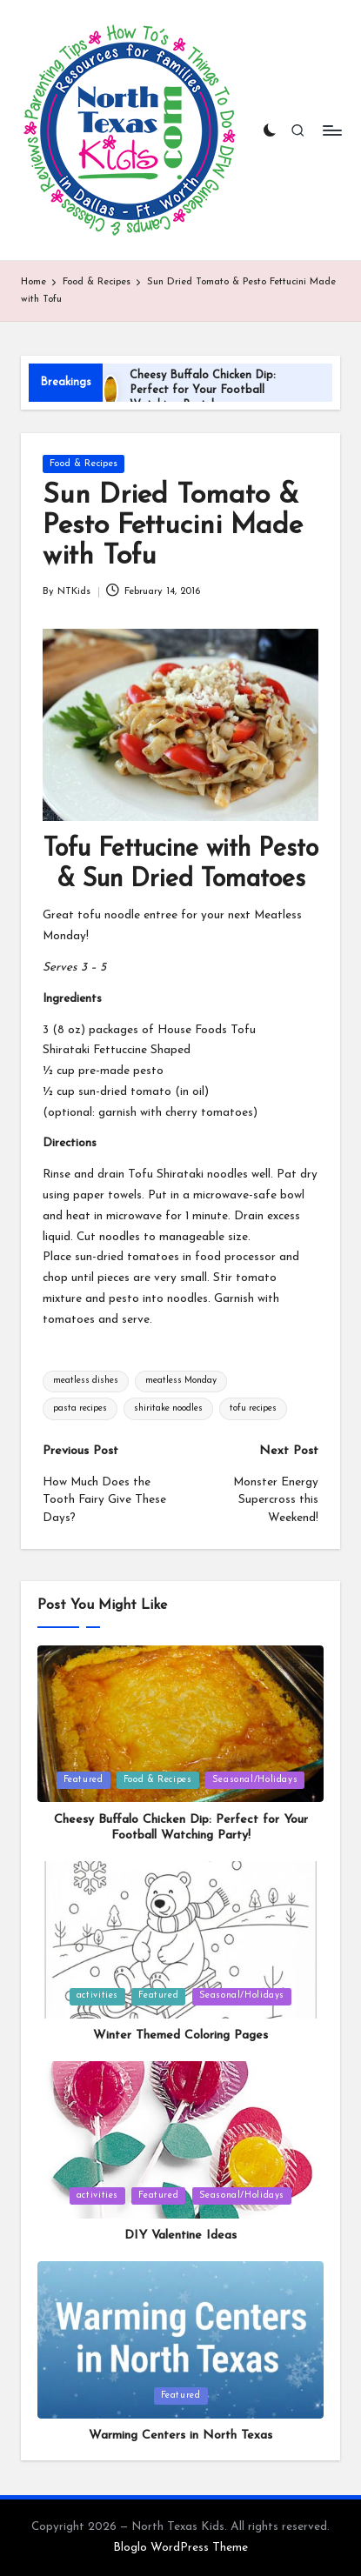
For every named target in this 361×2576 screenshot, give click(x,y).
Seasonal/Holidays (255, 1780)
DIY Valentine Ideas (180, 2235)
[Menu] (331, 130)
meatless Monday (181, 1380)
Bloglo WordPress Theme (180, 2547)
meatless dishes (85, 1380)
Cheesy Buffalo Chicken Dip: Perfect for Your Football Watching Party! (203, 390)
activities (97, 1995)
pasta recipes (80, 1408)
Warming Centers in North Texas (180, 2435)
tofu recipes (253, 1408)
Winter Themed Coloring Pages (180, 2035)
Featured (84, 1780)
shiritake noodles (168, 1408)
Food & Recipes (83, 464)
